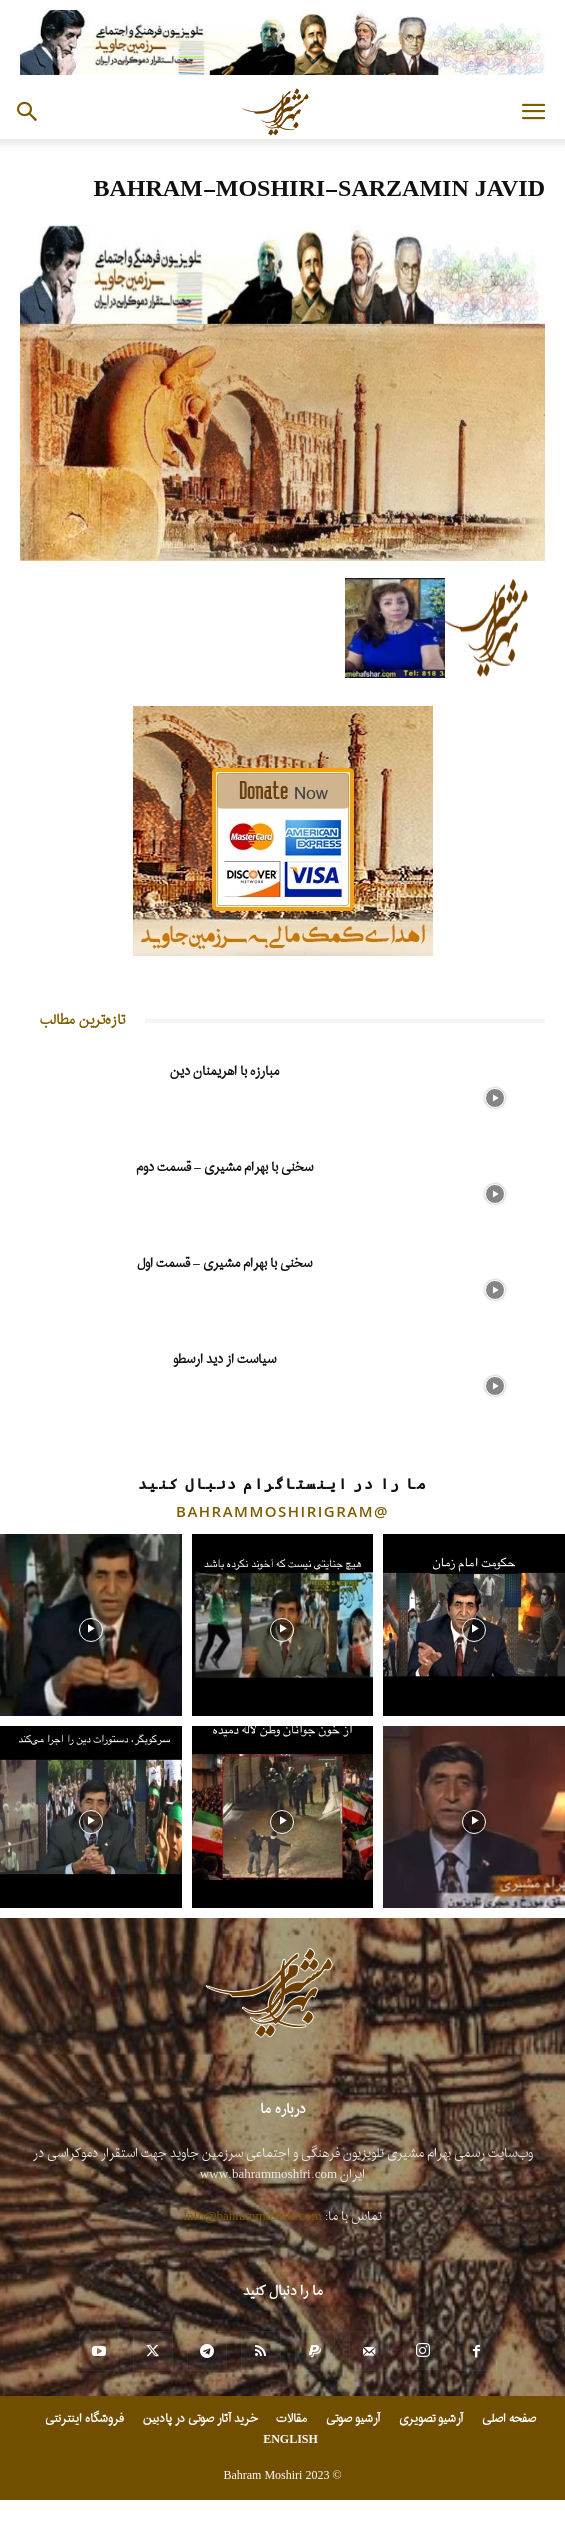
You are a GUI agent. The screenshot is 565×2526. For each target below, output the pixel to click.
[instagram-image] (91, 1625)
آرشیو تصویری (431, 2419)
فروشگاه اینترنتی (84, 2419)
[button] (533, 112)
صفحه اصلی (509, 2419)
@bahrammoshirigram (282, 1511)
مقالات (291, 2419)
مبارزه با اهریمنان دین (224, 1071)
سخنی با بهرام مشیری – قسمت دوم (224, 1167)
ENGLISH (290, 2440)
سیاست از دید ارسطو (224, 1359)
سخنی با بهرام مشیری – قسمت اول (224, 1263)
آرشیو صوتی (353, 2419)
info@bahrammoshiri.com (253, 2216)
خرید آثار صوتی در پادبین (200, 2419)
